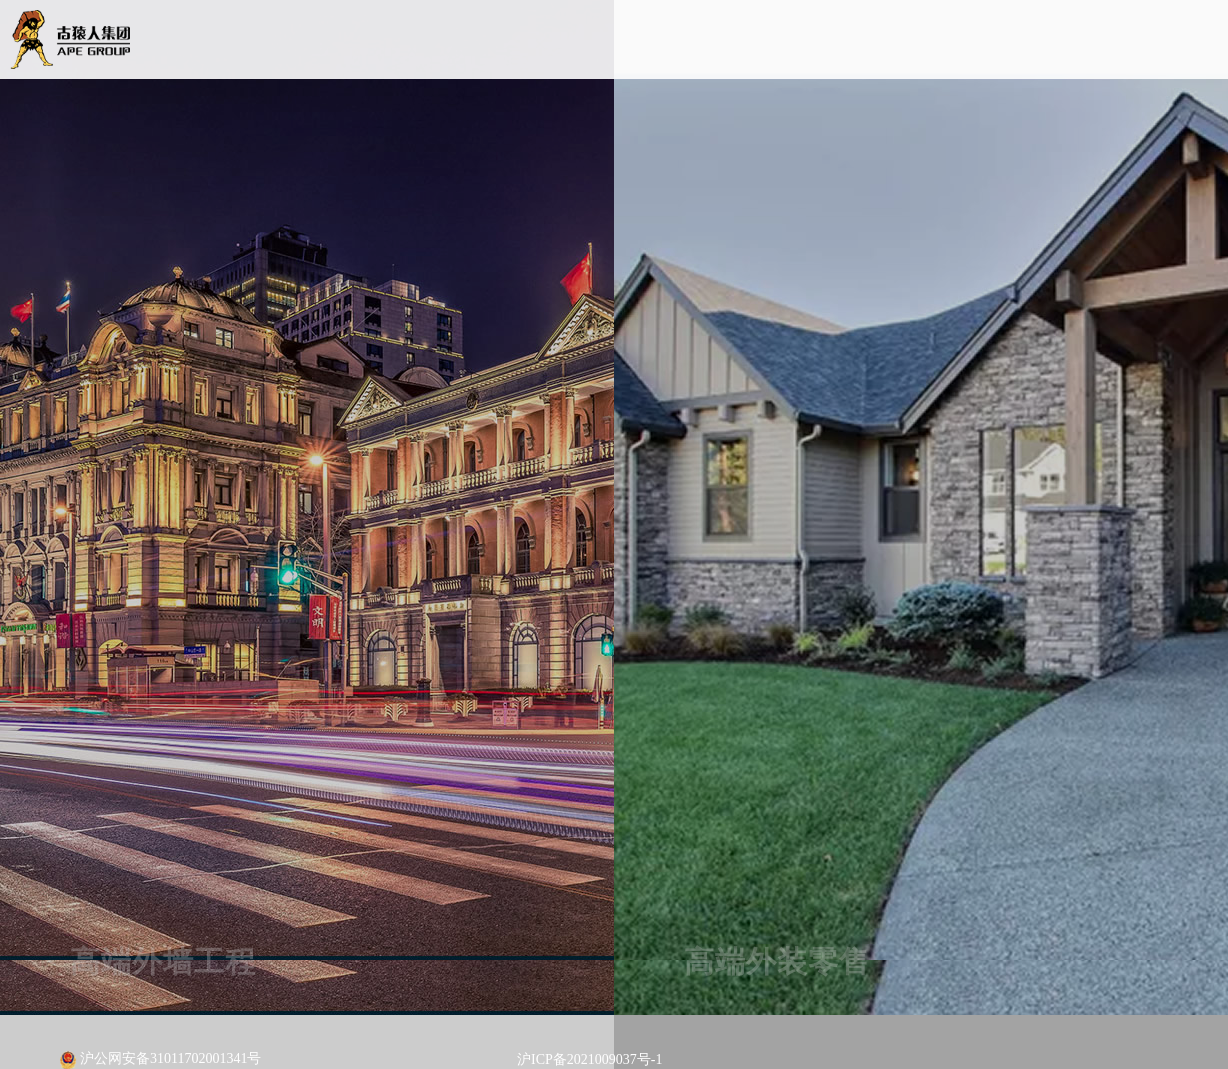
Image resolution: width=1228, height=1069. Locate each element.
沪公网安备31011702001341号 (160, 1060)
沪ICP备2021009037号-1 (589, 1059)
